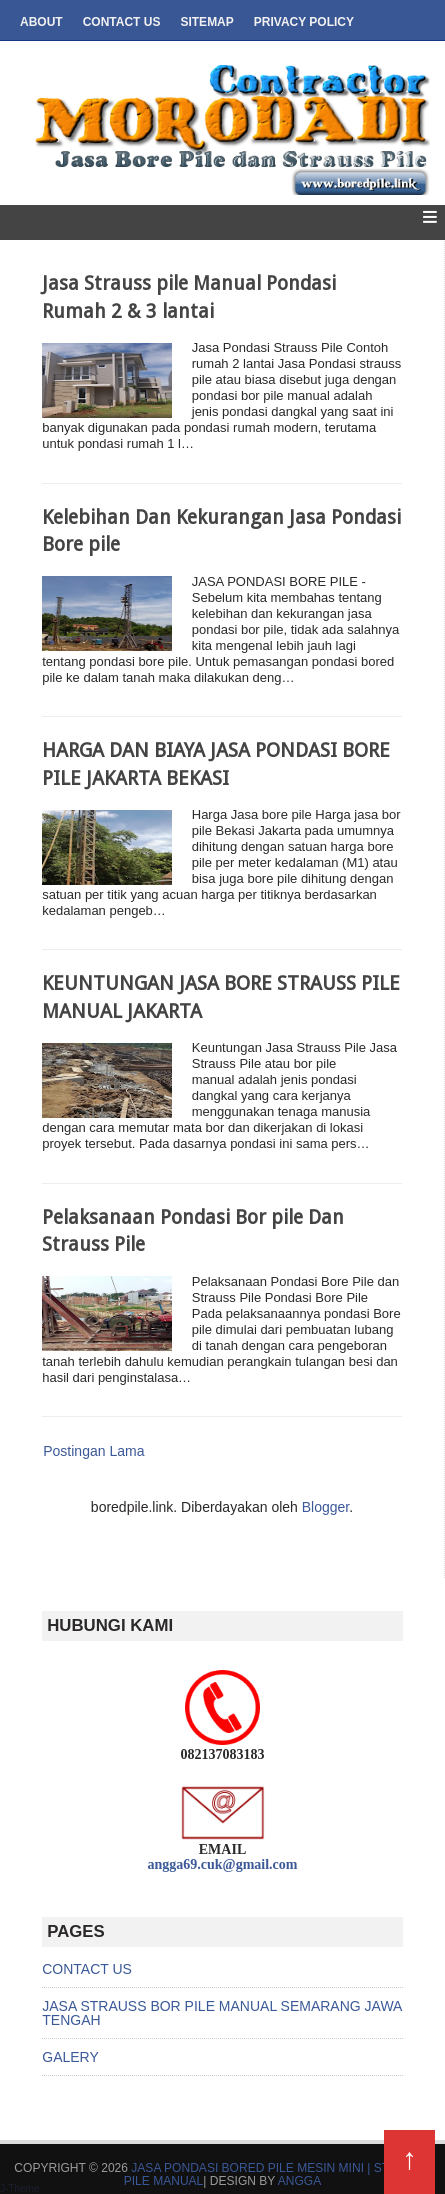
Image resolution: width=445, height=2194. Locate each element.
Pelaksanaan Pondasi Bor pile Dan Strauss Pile (193, 1231)
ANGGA (299, 2181)
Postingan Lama (93, 1451)
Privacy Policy (304, 22)
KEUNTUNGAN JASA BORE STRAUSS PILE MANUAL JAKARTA (221, 997)
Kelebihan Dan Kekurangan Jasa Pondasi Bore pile (221, 531)
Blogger (325, 1507)
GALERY (70, 2057)
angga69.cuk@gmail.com (223, 1864)
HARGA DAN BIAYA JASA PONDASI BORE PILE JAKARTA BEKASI (216, 764)
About (41, 22)
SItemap (206, 22)
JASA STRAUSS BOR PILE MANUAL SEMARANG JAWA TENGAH (221, 2013)
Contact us (122, 22)
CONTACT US (87, 1969)
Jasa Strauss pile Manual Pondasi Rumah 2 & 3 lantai (189, 297)
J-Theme (19, 2188)
